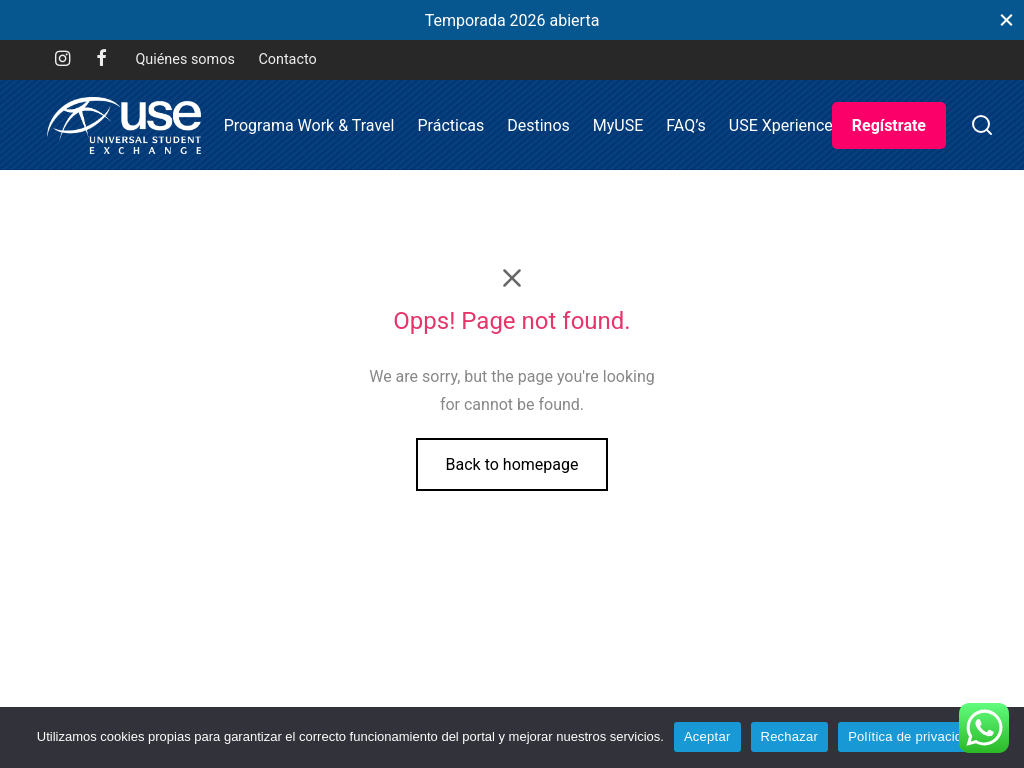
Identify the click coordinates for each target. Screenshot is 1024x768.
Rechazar (790, 736)
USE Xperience (781, 125)
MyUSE (618, 125)
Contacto (287, 59)
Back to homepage (512, 464)
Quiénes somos (184, 59)
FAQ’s (685, 125)
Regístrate (889, 125)
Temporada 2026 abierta (512, 20)
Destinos (538, 125)
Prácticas (450, 125)
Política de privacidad (912, 736)
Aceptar (707, 736)
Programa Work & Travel (309, 125)
